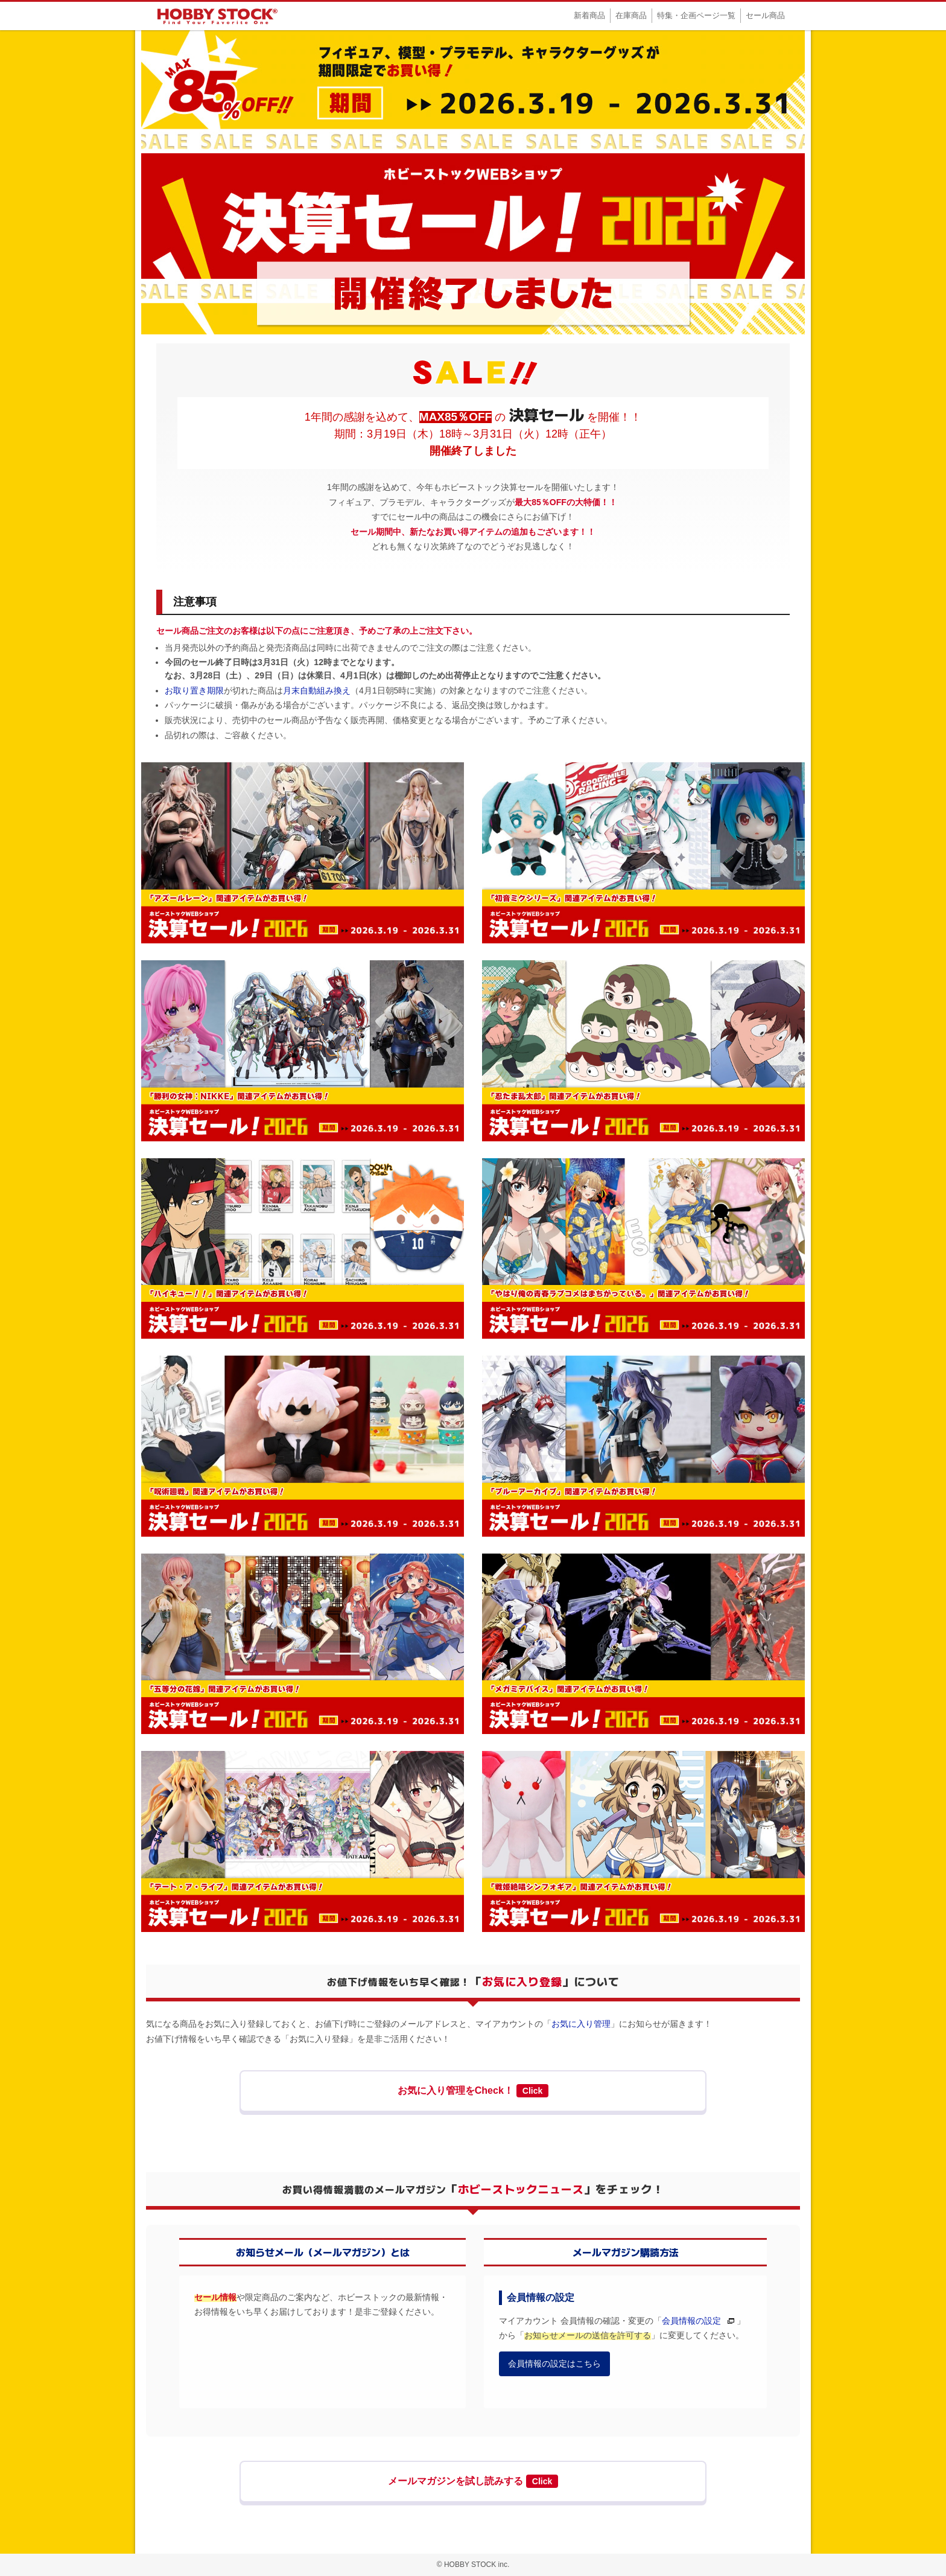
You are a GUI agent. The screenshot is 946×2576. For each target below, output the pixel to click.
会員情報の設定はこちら (554, 2363)
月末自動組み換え (317, 690)
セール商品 (765, 15)
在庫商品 (631, 15)
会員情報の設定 (691, 2321)
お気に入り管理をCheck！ (473, 2090)
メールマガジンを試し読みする (473, 2481)
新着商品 (589, 15)
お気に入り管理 (581, 2024)
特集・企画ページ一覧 (696, 15)
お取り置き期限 (194, 690)
